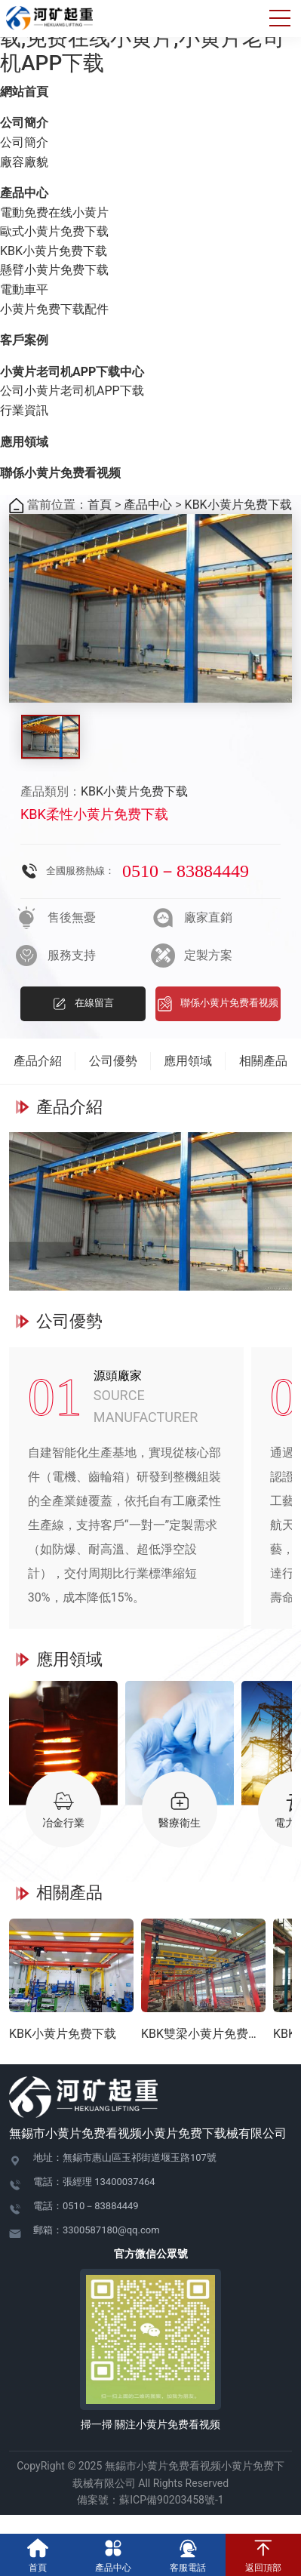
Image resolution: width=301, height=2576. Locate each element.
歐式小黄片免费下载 (54, 231)
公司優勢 (113, 1061)
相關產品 (263, 1061)
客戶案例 (24, 340)
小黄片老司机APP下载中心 (72, 372)
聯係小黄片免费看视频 (60, 473)
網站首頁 (24, 92)
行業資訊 (24, 410)
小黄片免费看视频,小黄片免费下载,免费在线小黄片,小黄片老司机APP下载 (150, 37)
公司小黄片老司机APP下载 (72, 390)
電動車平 (24, 289)
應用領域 (24, 442)
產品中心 (24, 193)
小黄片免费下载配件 (54, 309)
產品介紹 (38, 1061)
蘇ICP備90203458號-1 (176, 2500)
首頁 (100, 504)
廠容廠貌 (24, 162)
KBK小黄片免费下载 (53, 251)
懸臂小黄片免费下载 (54, 270)
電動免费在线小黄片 (54, 212)
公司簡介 (24, 122)
